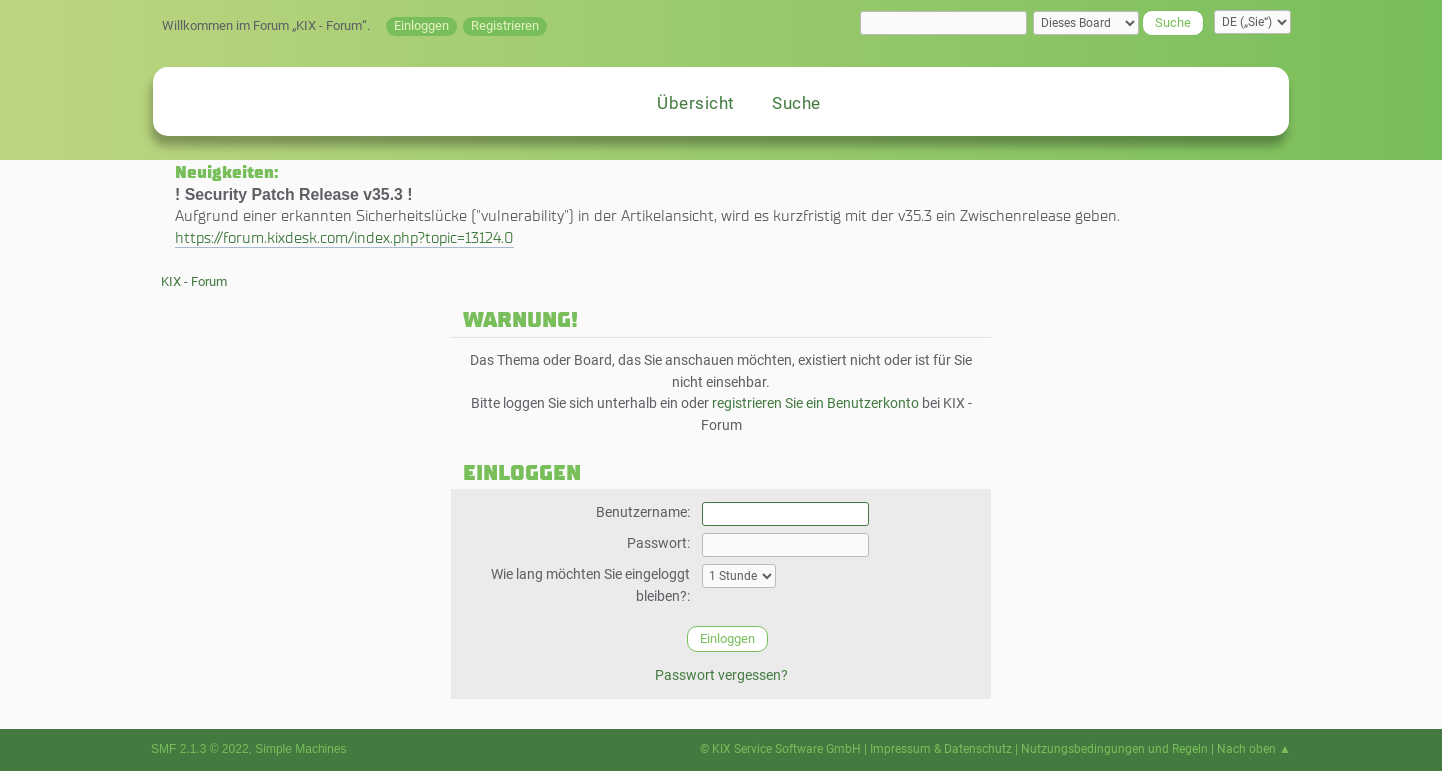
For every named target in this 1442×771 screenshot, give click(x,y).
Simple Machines (300, 749)
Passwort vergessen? (721, 675)
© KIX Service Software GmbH (780, 749)
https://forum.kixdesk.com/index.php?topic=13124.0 (344, 237)
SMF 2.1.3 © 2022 (200, 749)
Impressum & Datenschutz (941, 749)
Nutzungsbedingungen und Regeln (1114, 749)
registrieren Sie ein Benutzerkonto (815, 403)
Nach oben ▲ (1254, 749)
